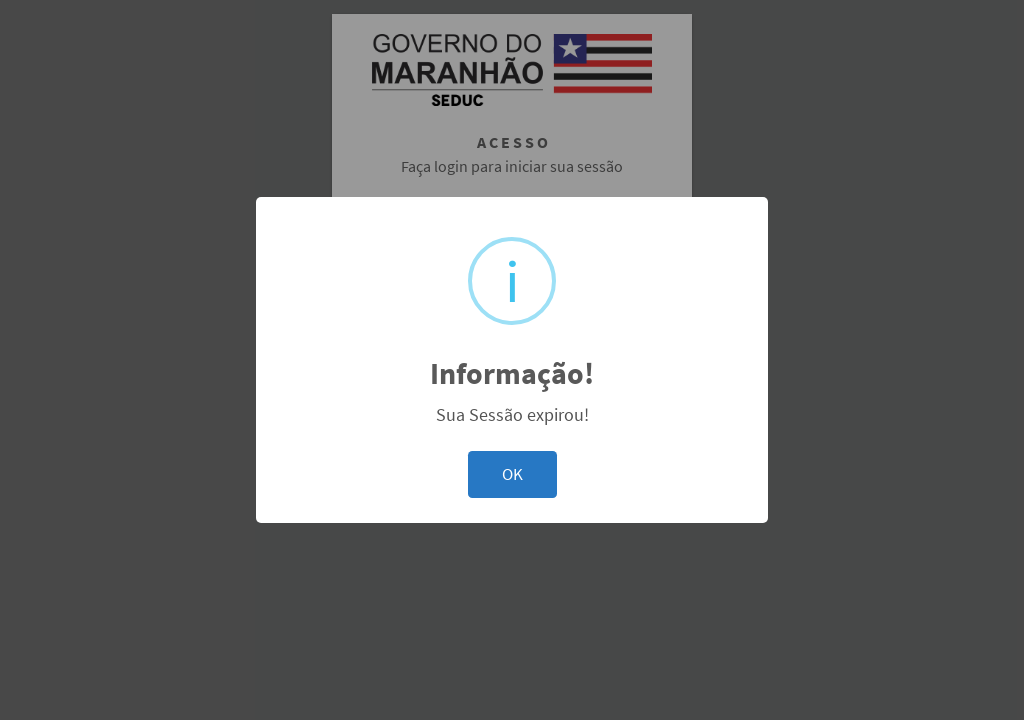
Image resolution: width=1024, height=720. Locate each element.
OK (512, 474)
